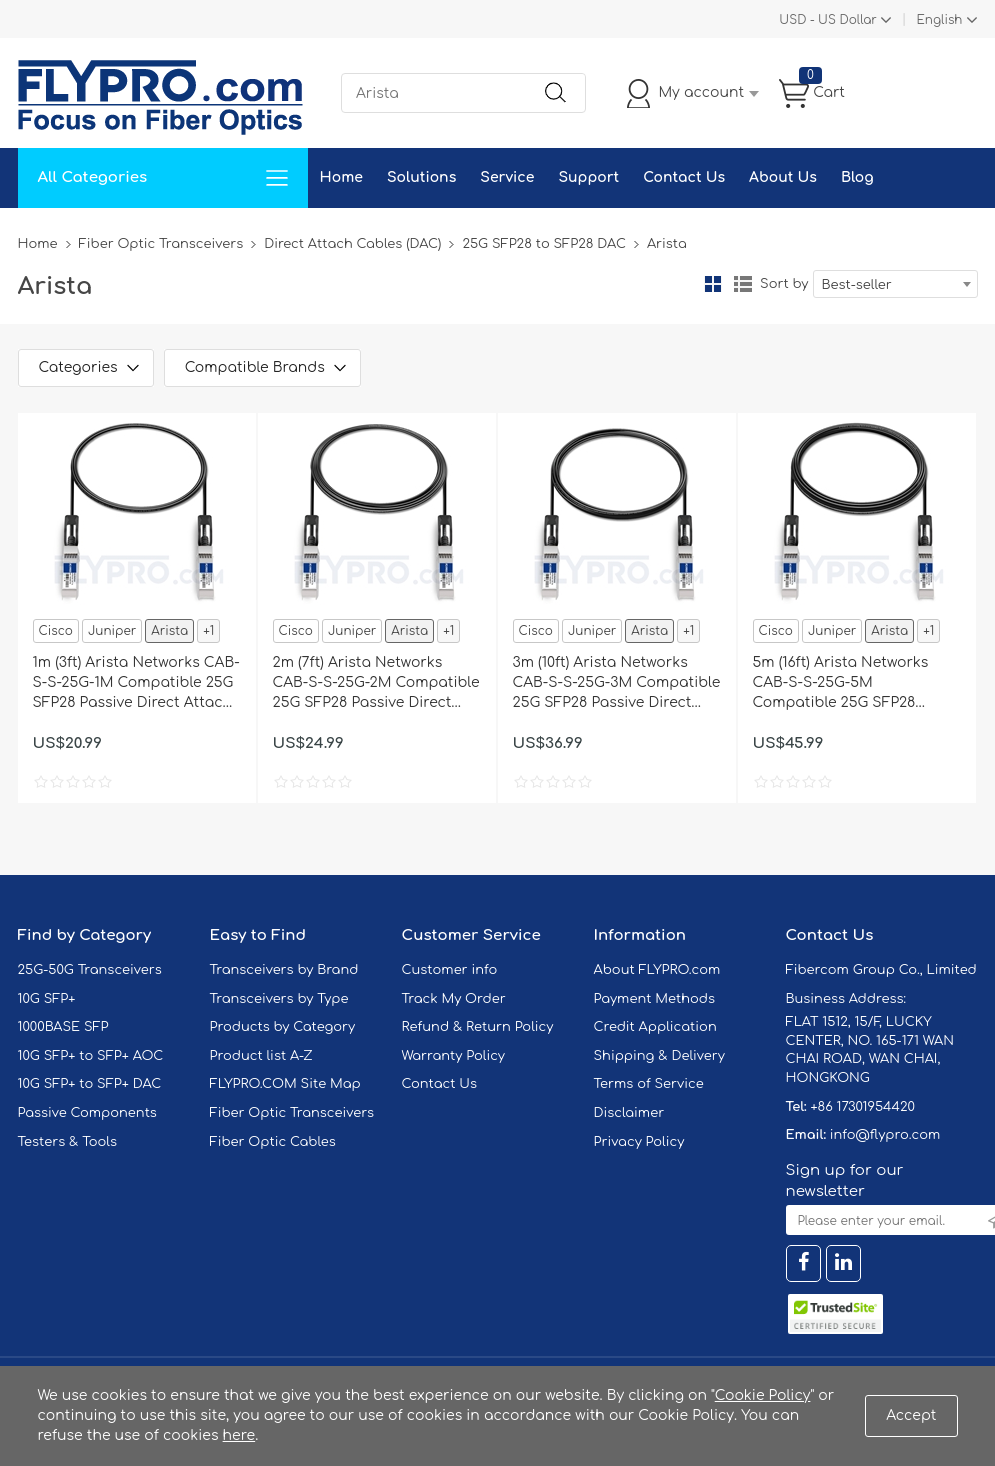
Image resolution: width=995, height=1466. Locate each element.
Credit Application (655, 1027)
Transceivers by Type (279, 999)
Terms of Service (649, 1084)
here (239, 1435)
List (743, 284)
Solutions (421, 177)
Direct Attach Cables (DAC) (352, 244)
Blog (857, 177)
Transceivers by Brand (284, 970)
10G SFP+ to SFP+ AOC (91, 1056)
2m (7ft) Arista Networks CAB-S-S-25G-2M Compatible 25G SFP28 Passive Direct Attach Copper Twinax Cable (376, 684)
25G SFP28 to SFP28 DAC (543, 244)
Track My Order (454, 999)
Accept (911, 1415)
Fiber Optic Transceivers (161, 244)
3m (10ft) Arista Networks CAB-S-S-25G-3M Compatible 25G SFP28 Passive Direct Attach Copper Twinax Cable (617, 684)
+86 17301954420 (862, 1107)
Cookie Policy (763, 1395)
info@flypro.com (885, 1135)
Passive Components (87, 1113)
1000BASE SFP (63, 1027)
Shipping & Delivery (659, 1056)
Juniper (112, 631)
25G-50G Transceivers (90, 970)
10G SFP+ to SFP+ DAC (90, 1084)
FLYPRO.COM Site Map (285, 1084)
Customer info (450, 970)
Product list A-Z (261, 1056)
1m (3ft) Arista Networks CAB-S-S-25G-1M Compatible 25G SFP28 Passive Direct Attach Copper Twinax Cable (136, 684)
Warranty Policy (454, 1056)
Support (588, 177)
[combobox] (895, 284)
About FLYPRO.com (657, 970)
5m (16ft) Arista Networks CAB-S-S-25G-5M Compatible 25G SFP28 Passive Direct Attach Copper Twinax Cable (841, 684)
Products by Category (283, 1027)
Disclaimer (629, 1113)
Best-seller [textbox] (857, 285)
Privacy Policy (639, 1142)
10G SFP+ (47, 999)
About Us (783, 177)
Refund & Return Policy (478, 1027)
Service (507, 177)
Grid (713, 284)
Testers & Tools (68, 1142)
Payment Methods (655, 999)
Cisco (56, 631)
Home (341, 177)
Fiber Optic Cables (273, 1142)
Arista (169, 631)
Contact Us (684, 177)
